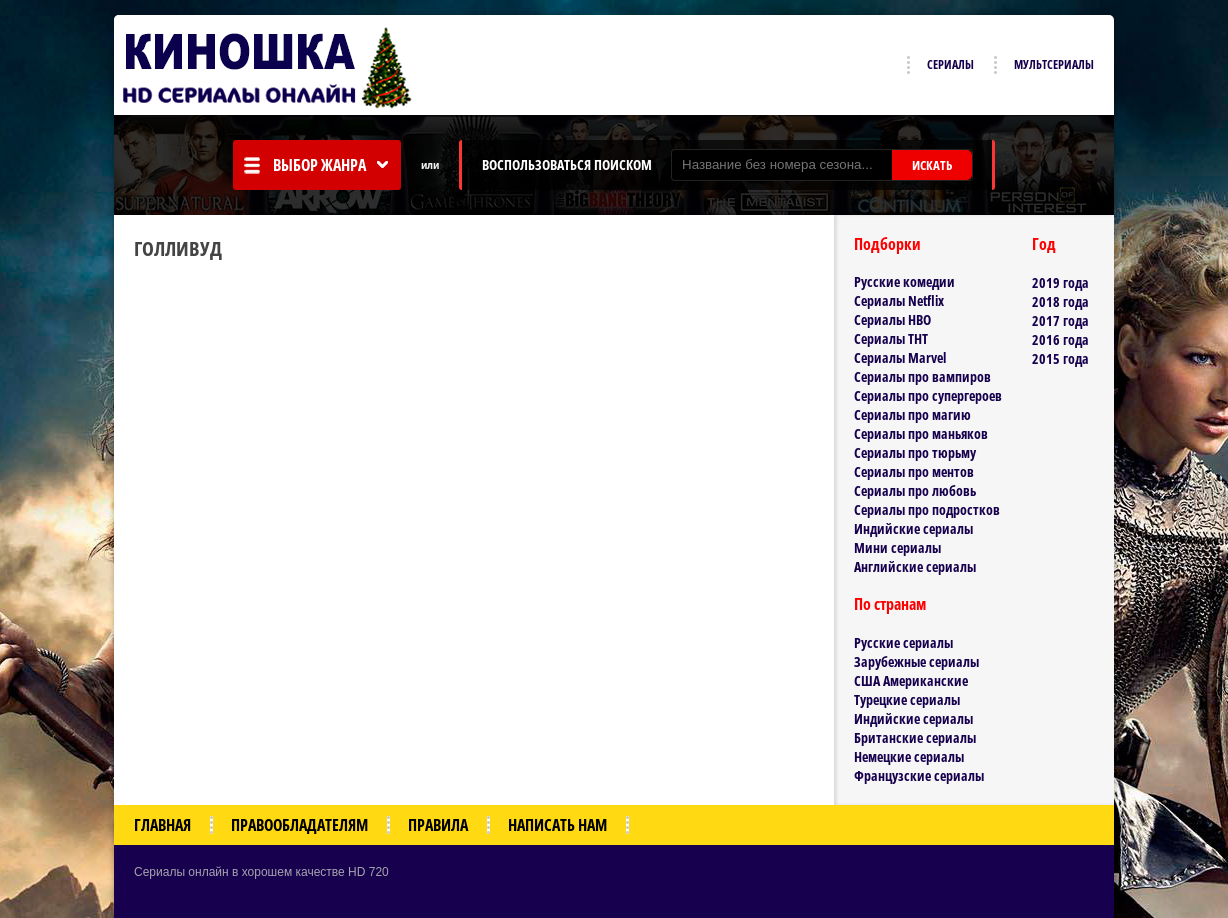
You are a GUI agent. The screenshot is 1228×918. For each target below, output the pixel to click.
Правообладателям (299, 825)
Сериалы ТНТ (891, 338)
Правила (438, 825)
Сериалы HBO (892, 319)
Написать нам (557, 825)
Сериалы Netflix (899, 300)
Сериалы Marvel (900, 357)
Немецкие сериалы (909, 756)
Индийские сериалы (913, 528)
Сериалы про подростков (927, 509)
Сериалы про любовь (915, 490)
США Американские (911, 680)
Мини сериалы (897, 547)
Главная (162, 825)
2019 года (1060, 282)
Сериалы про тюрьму (915, 452)
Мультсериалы (1054, 64)
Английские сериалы (915, 566)
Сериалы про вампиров (922, 376)
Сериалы (950, 64)
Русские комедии (904, 281)
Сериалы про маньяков (921, 433)
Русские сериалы (903, 642)
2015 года (1060, 358)
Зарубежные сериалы (916, 661)
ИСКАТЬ (932, 165)
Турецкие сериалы (907, 699)
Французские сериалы (919, 775)
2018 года (1060, 301)
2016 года (1060, 339)
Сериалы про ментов (914, 471)
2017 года (1060, 320)
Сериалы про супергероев (928, 395)
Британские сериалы (915, 737)
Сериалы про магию (912, 414)
